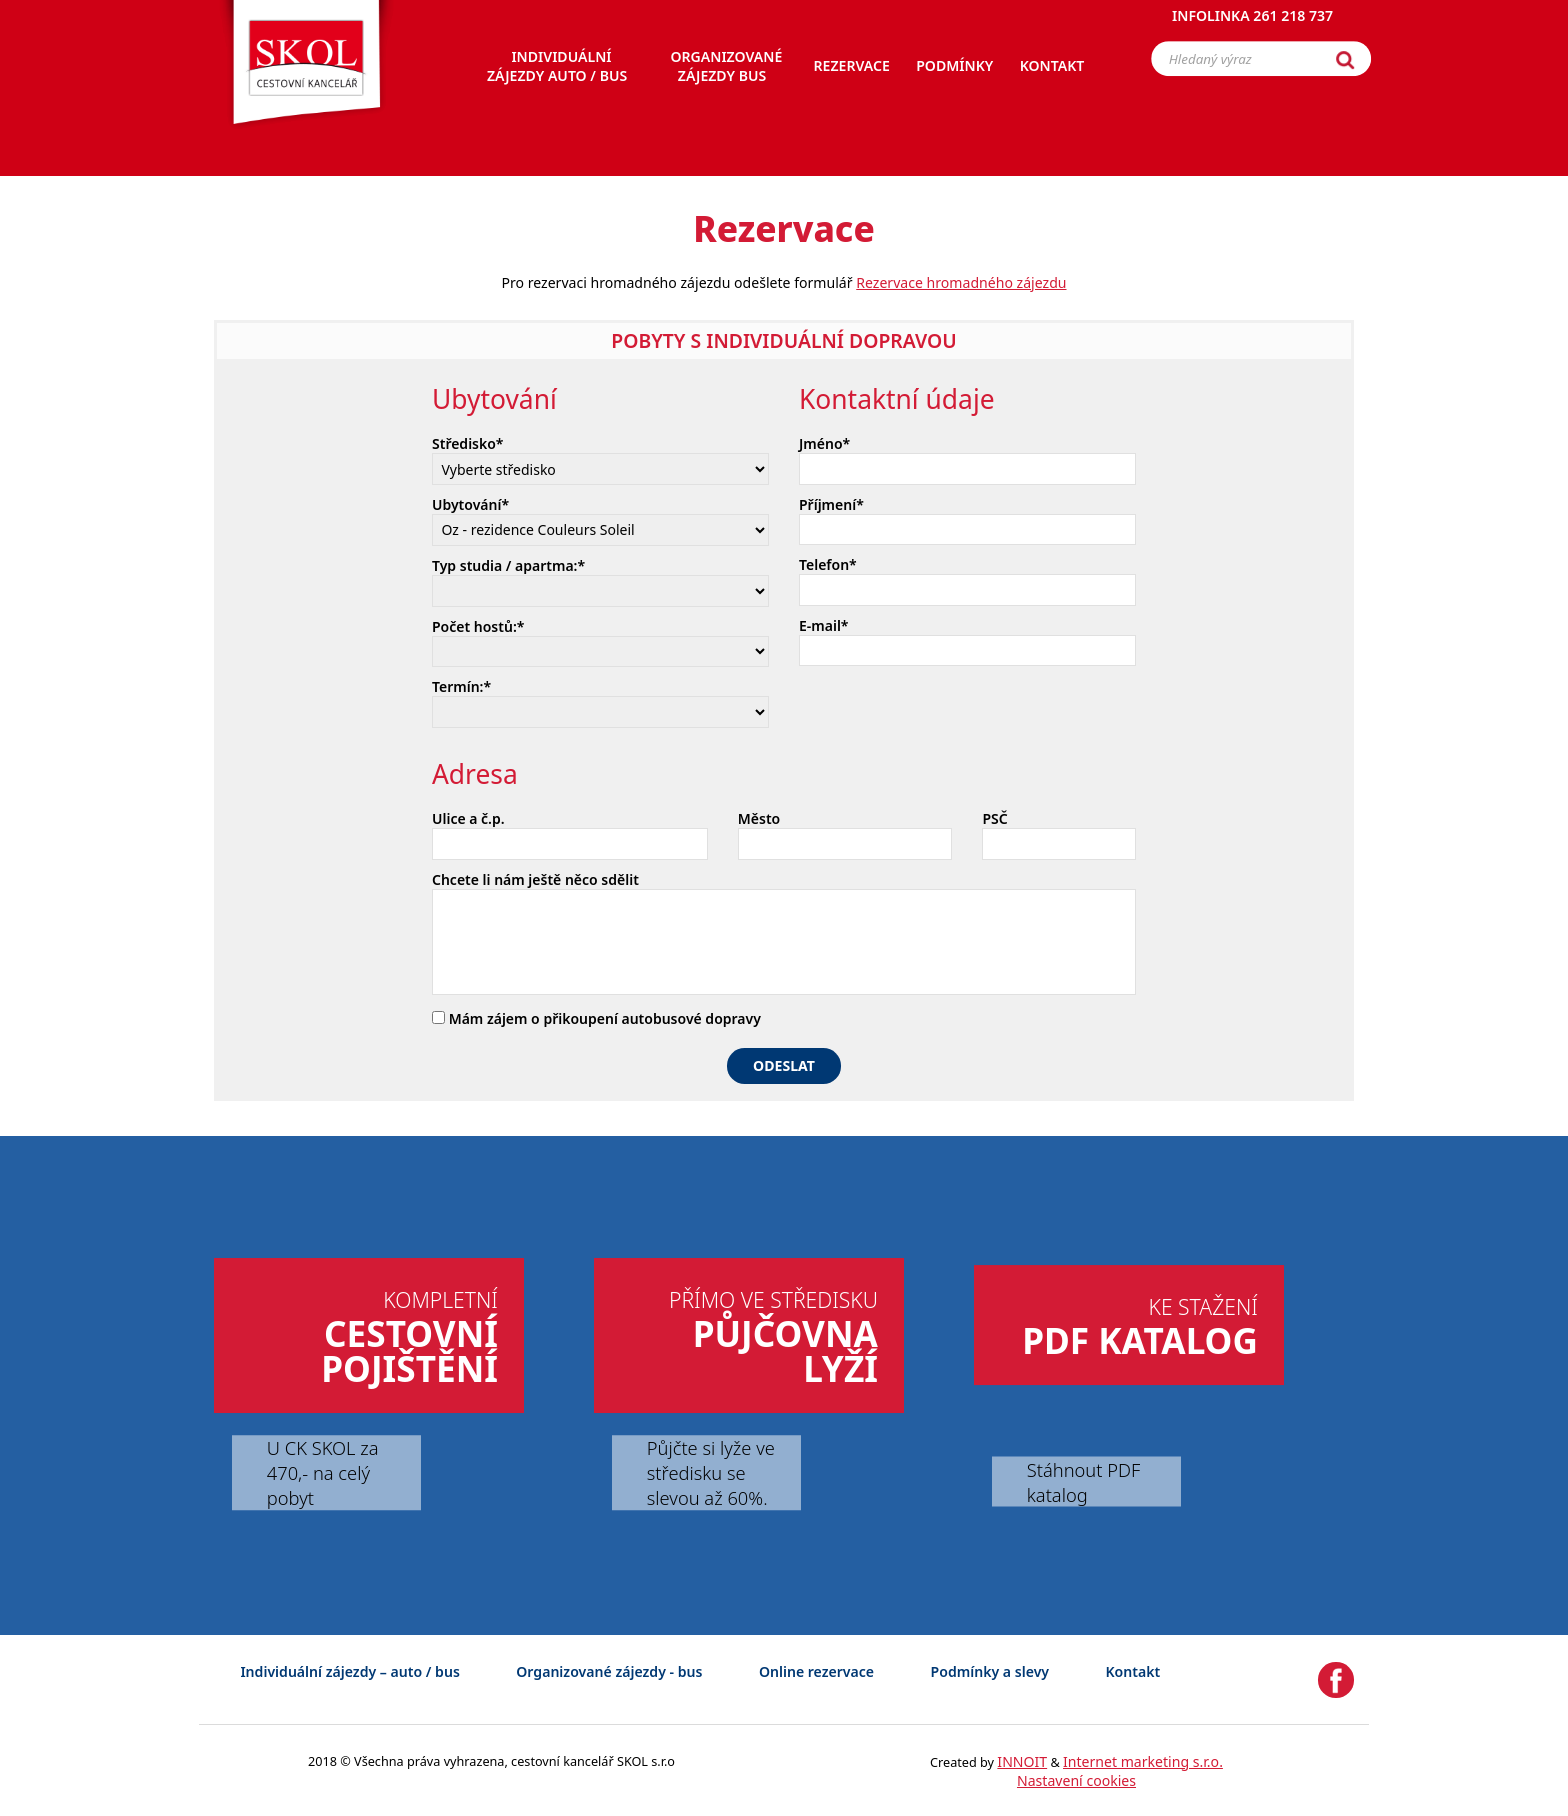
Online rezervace (816, 1671)
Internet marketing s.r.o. (1143, 1761)
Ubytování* (470, 504)
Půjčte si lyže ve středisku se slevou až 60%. (711, 1472)
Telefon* (828, 564)
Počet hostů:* (478, 626)
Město (759, 818)
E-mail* (824, 625)
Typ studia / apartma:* (508, 565)
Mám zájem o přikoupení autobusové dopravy (596, 1018)
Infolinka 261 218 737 (1252, 24)
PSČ (994, 818)
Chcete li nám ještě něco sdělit (535, 879)
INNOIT (1022, 1761)
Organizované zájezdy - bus (609, 1671)
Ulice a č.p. (468, 818)
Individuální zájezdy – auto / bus (349, 1671)
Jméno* (824, 443)
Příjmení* (831, 504)
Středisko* (468, 443)
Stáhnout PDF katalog (1083, 1481)
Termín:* (461, 686)
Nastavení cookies (1076, 1780)
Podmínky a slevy (990, 1671)
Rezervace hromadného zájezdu (961, 282)
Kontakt (1133, 1671)
